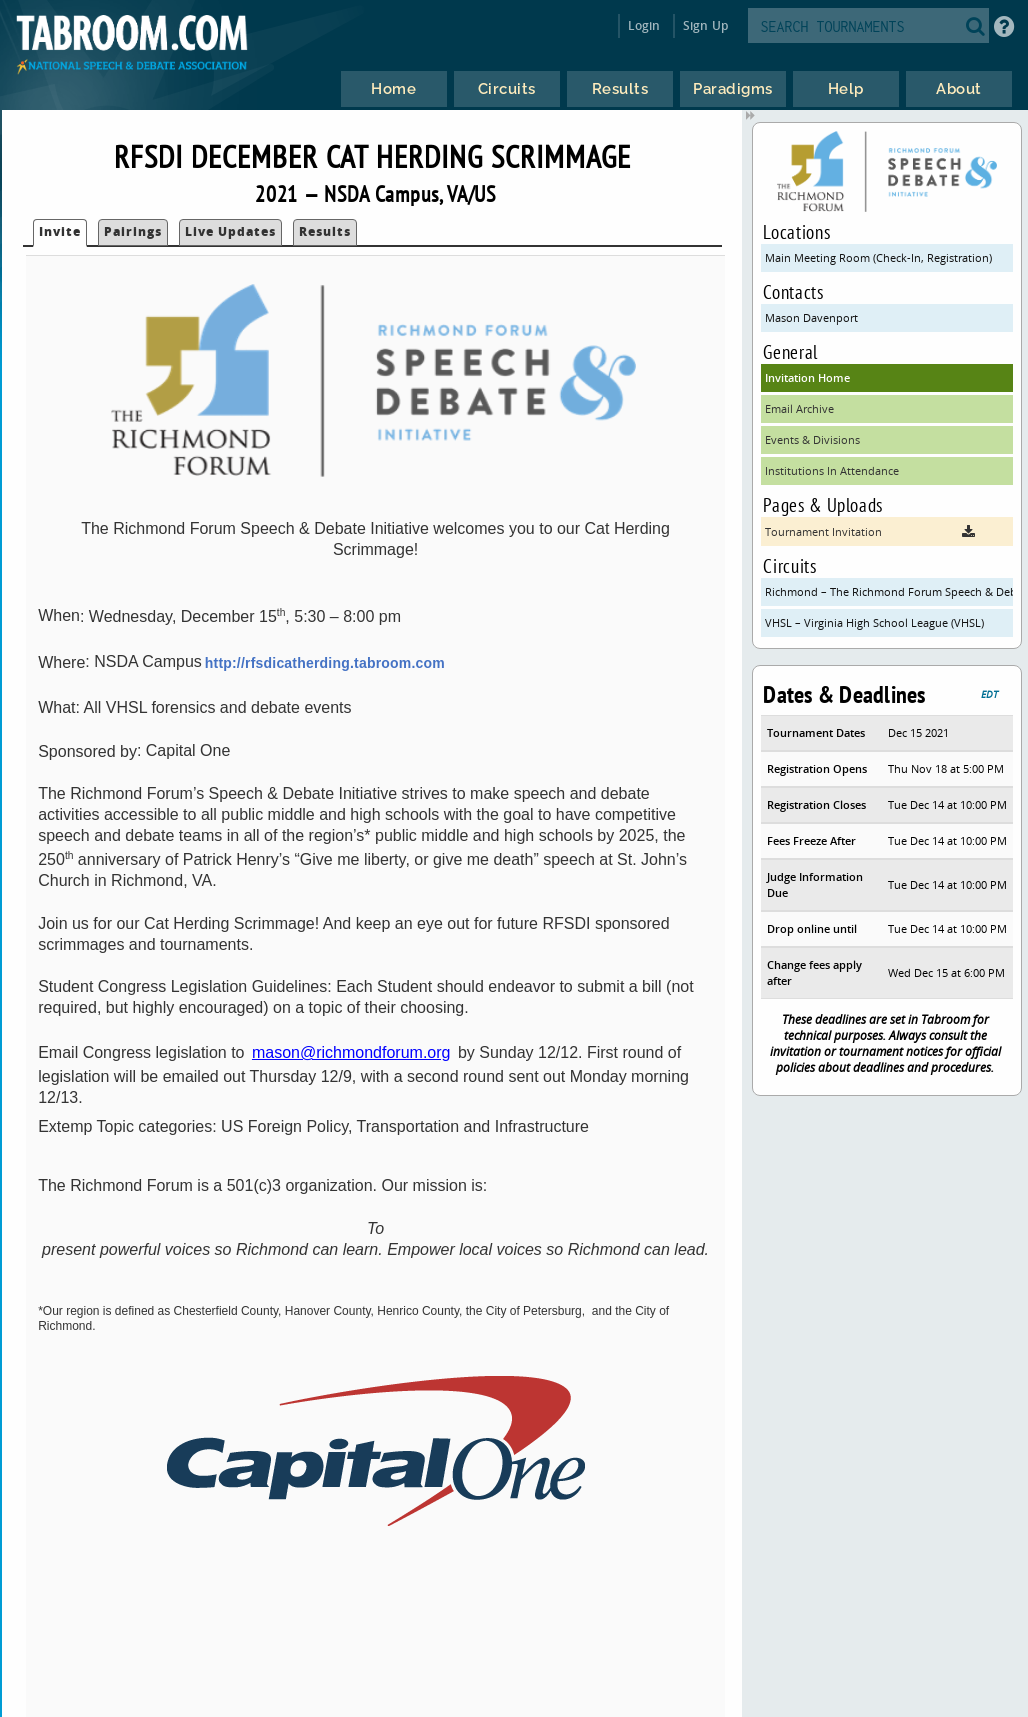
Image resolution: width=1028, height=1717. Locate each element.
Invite (60, 231)
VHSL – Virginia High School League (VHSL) (874, 622)
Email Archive (799, 408)
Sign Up (705, 25)
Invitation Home (807, 377)
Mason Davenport (811, 317)
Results (325, 231)
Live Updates (230, 231)
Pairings (133, 231)
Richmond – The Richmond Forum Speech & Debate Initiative (888, 591)
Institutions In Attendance (832, 470)
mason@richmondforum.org (351, 1052)
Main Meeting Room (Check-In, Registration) (878, 257)
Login (644, 25)
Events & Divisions (812, 439)
